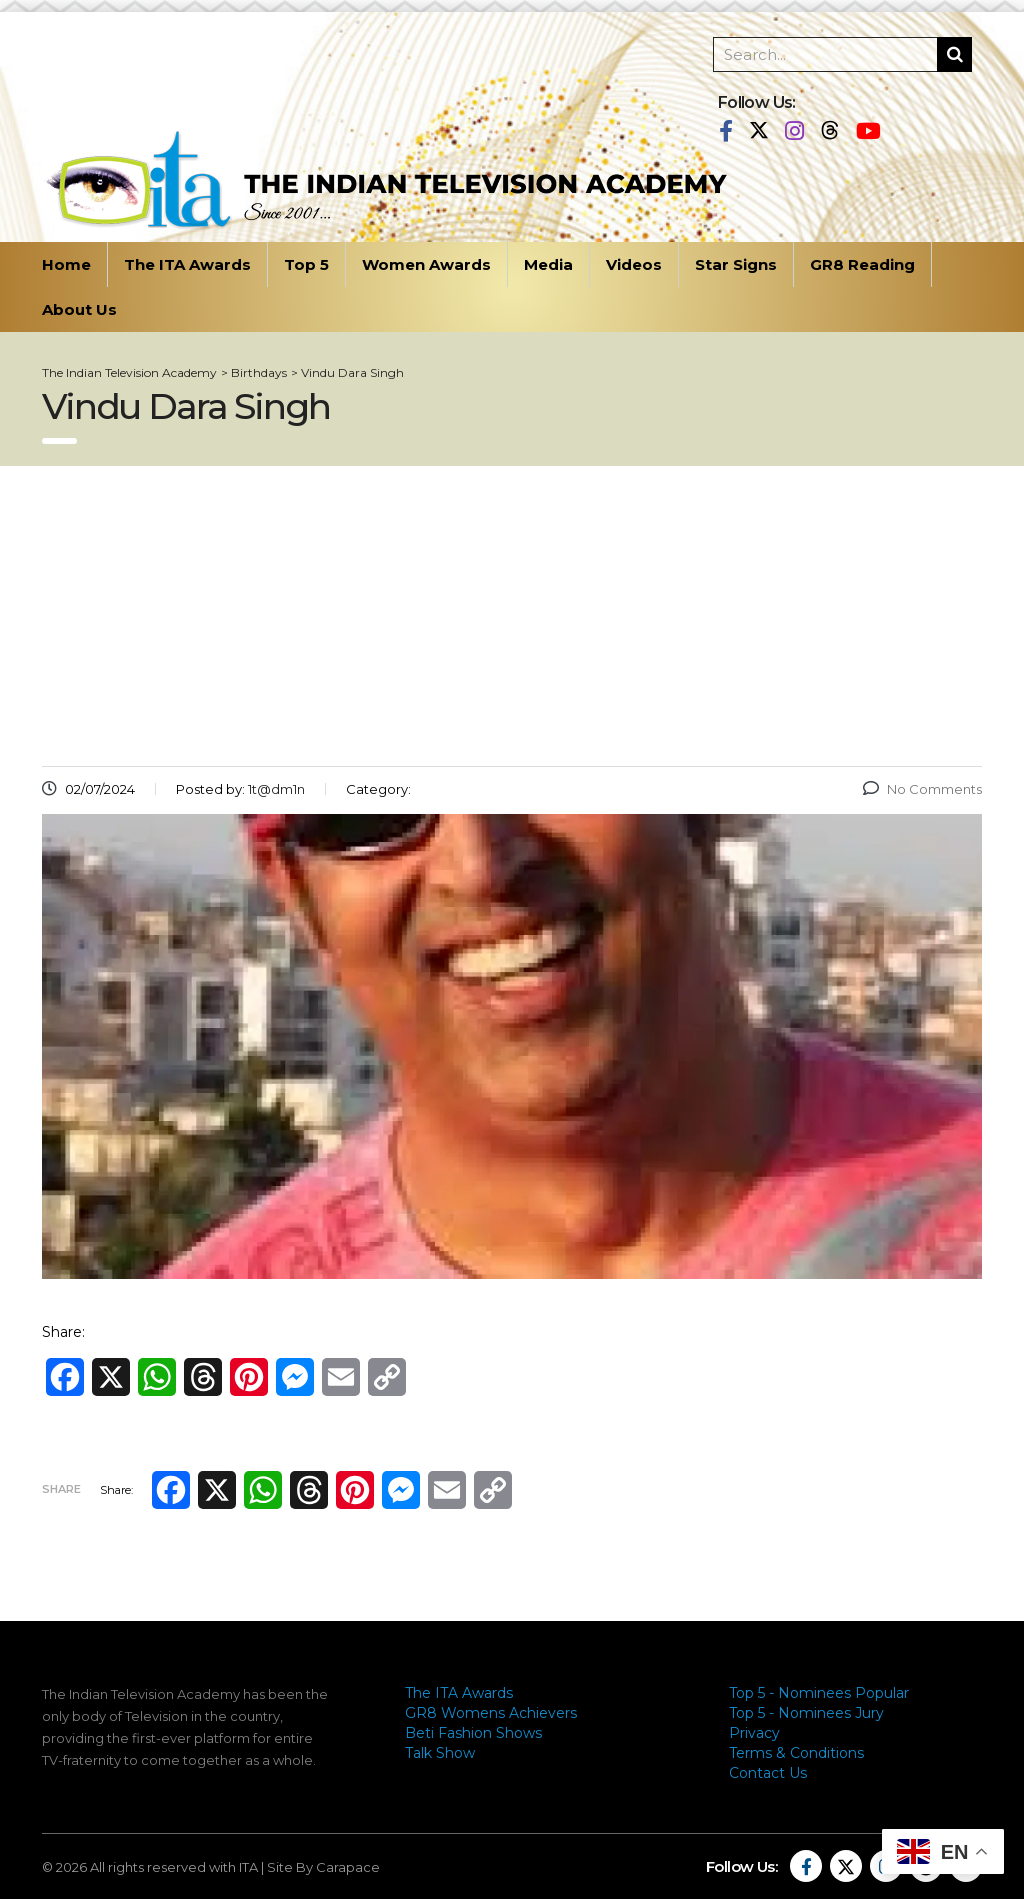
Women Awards (426, 264)
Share (61, 1489)
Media (548, 264)
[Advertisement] (512, 616)
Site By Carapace (323, 1867)
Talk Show (440, 1753)
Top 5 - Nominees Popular (819, 1693)
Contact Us (768, 1773)
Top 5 (306, 264)
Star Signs (736, 264)
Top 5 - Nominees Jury (806, 1713)
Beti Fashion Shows (473, 1733)
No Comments (922, 789)
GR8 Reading (862, 264)
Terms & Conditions (796, 1753)
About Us (79, 309)
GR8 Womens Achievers (491, 1713)
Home (66, 264)
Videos (634, 264)
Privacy (754, 1733)
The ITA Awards (187, 264)
